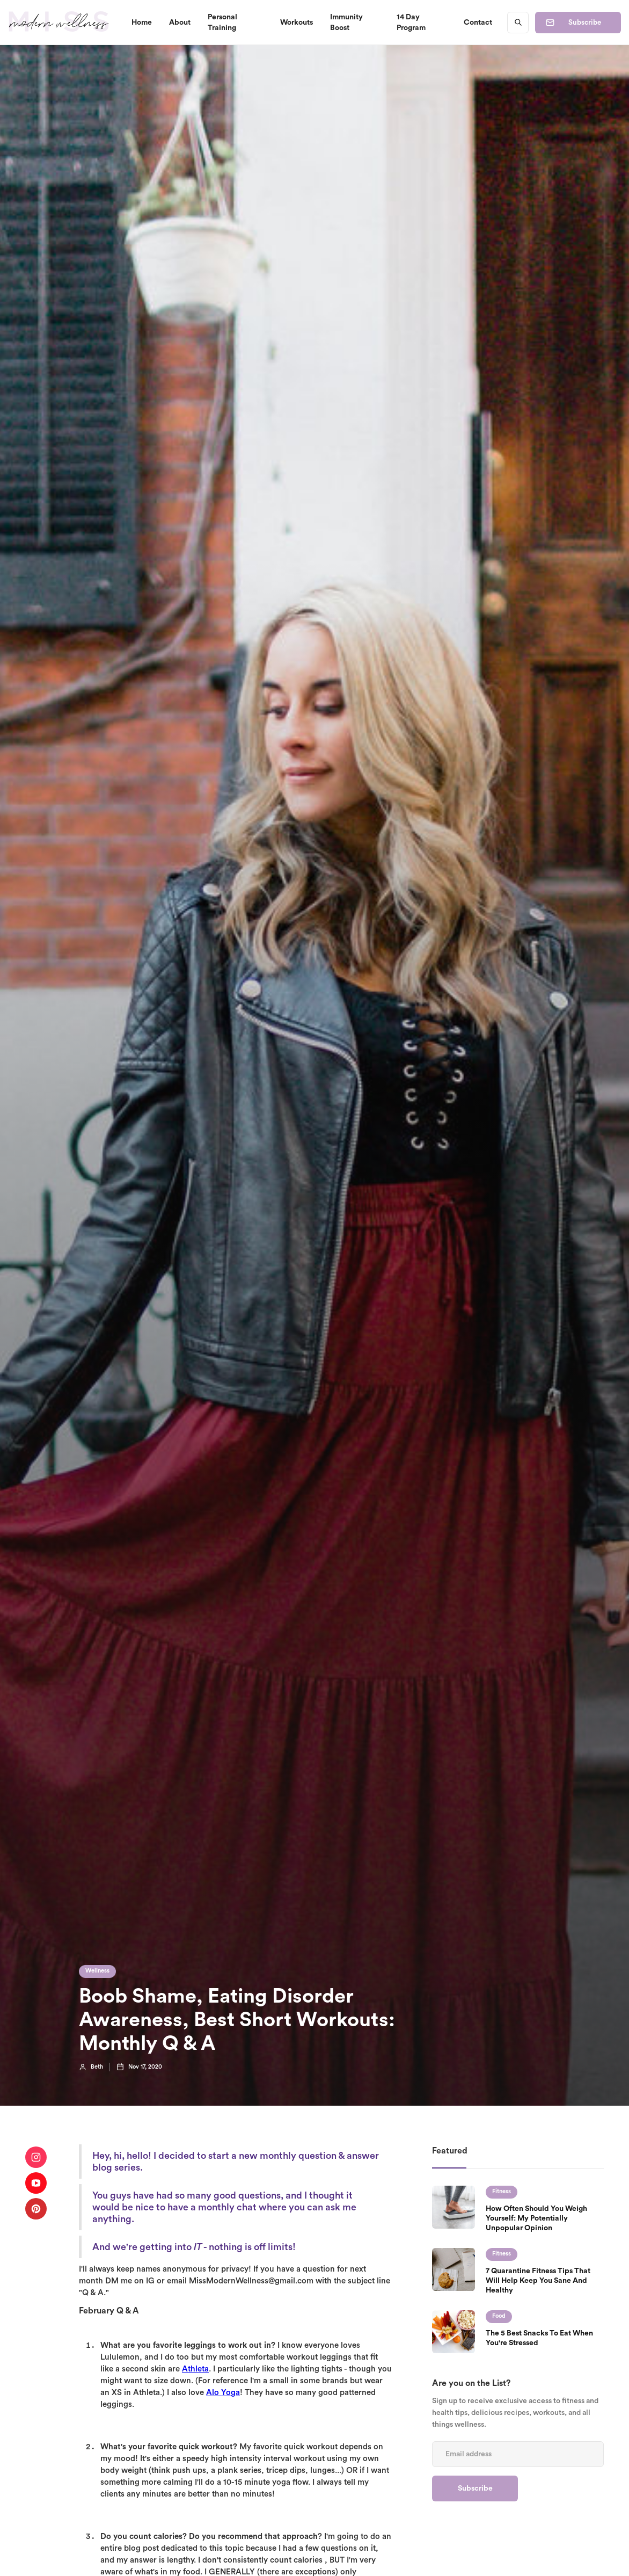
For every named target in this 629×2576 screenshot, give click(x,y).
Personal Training (222, 22)
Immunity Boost (346, 22)
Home (141, 22)
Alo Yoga (223, 2393)
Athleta (195, 2369)
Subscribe (584, 22)
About (180, 22)
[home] (59, 22)
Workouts (296, 22)
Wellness (97, 1971)
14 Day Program (411, 22)
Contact (478, 22)
